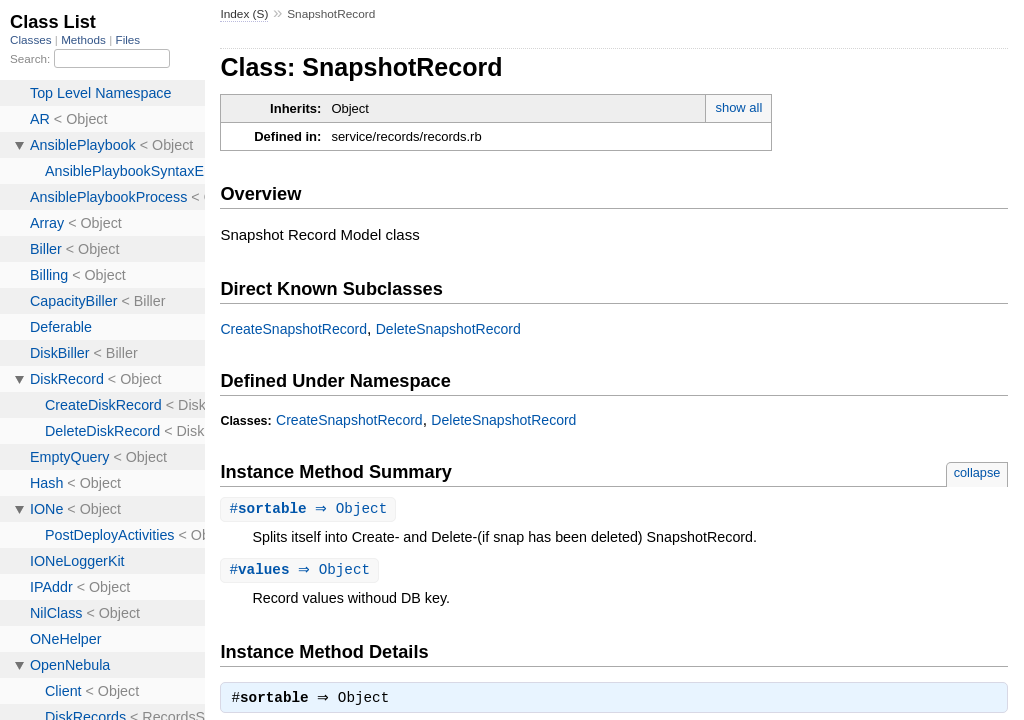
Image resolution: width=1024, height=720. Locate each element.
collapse (977, 472)
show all (738, 107)
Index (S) (244, 14)
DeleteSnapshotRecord (448, 329)
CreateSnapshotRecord (293, 329)
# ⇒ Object (310, 509)
